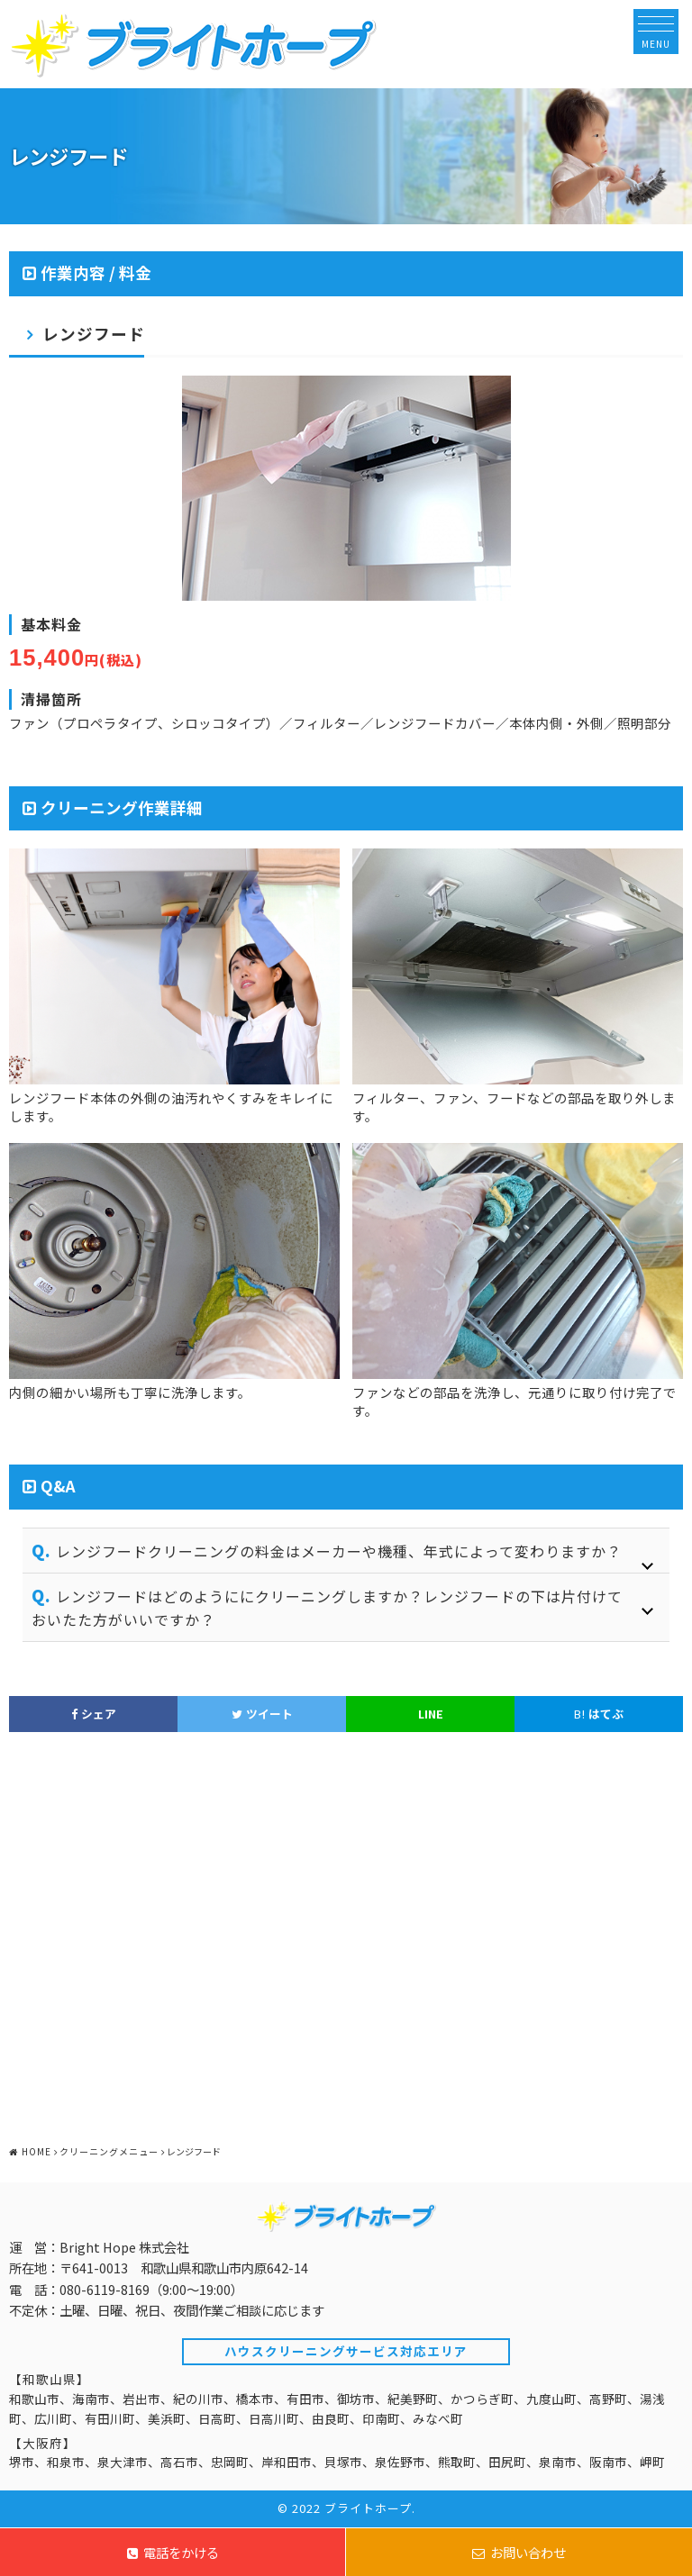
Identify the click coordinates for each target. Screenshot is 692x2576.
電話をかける (173, 2552)
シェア (93, 1713)
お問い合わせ (519, 2552)
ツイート (262, 1713)
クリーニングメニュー (109, 2151)
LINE (430, 1713)
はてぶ (599, 1713)
